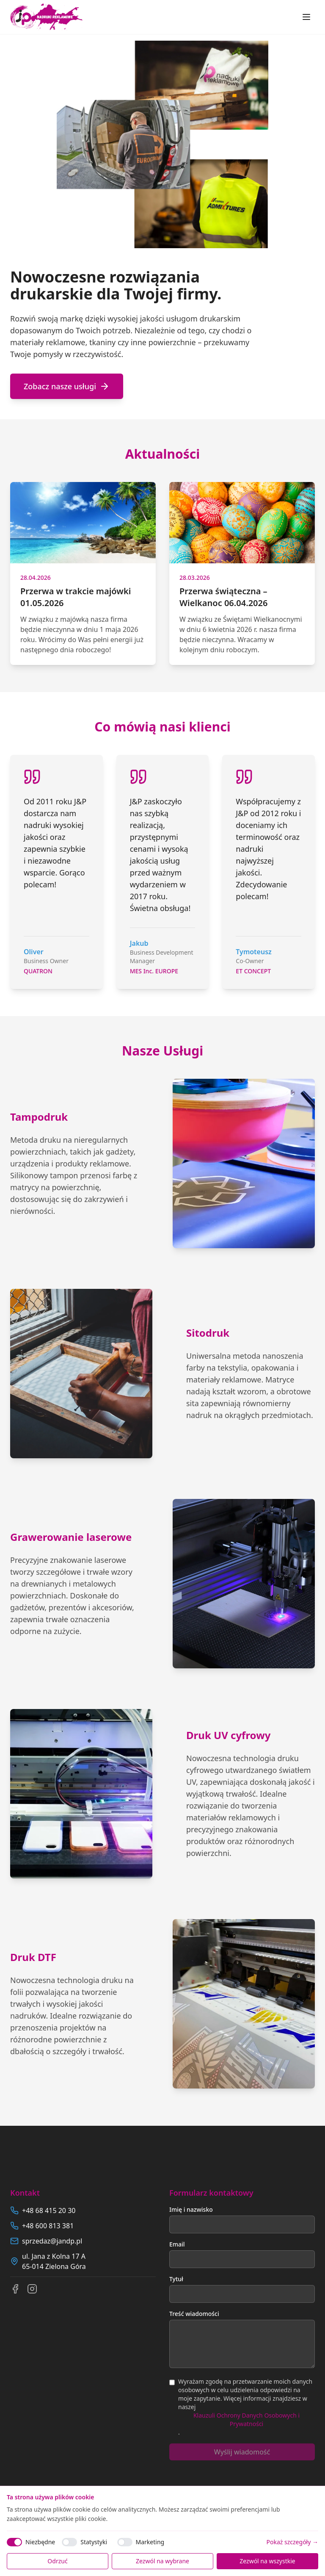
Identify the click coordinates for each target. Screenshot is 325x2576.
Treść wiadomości (194, 2314)
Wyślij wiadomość (242, 2452)
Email (177, 2244)
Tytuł (176, 2279)
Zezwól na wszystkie (267, 2561)
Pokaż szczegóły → (292, 2542)
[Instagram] (32, 2289)
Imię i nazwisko (191, 2209)
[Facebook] (15, 2289)
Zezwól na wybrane (162, 2561)
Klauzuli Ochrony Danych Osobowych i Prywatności (246, 2419)
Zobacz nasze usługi (67, 386)
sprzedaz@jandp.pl (52, 2241)
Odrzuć (57, 2561)
